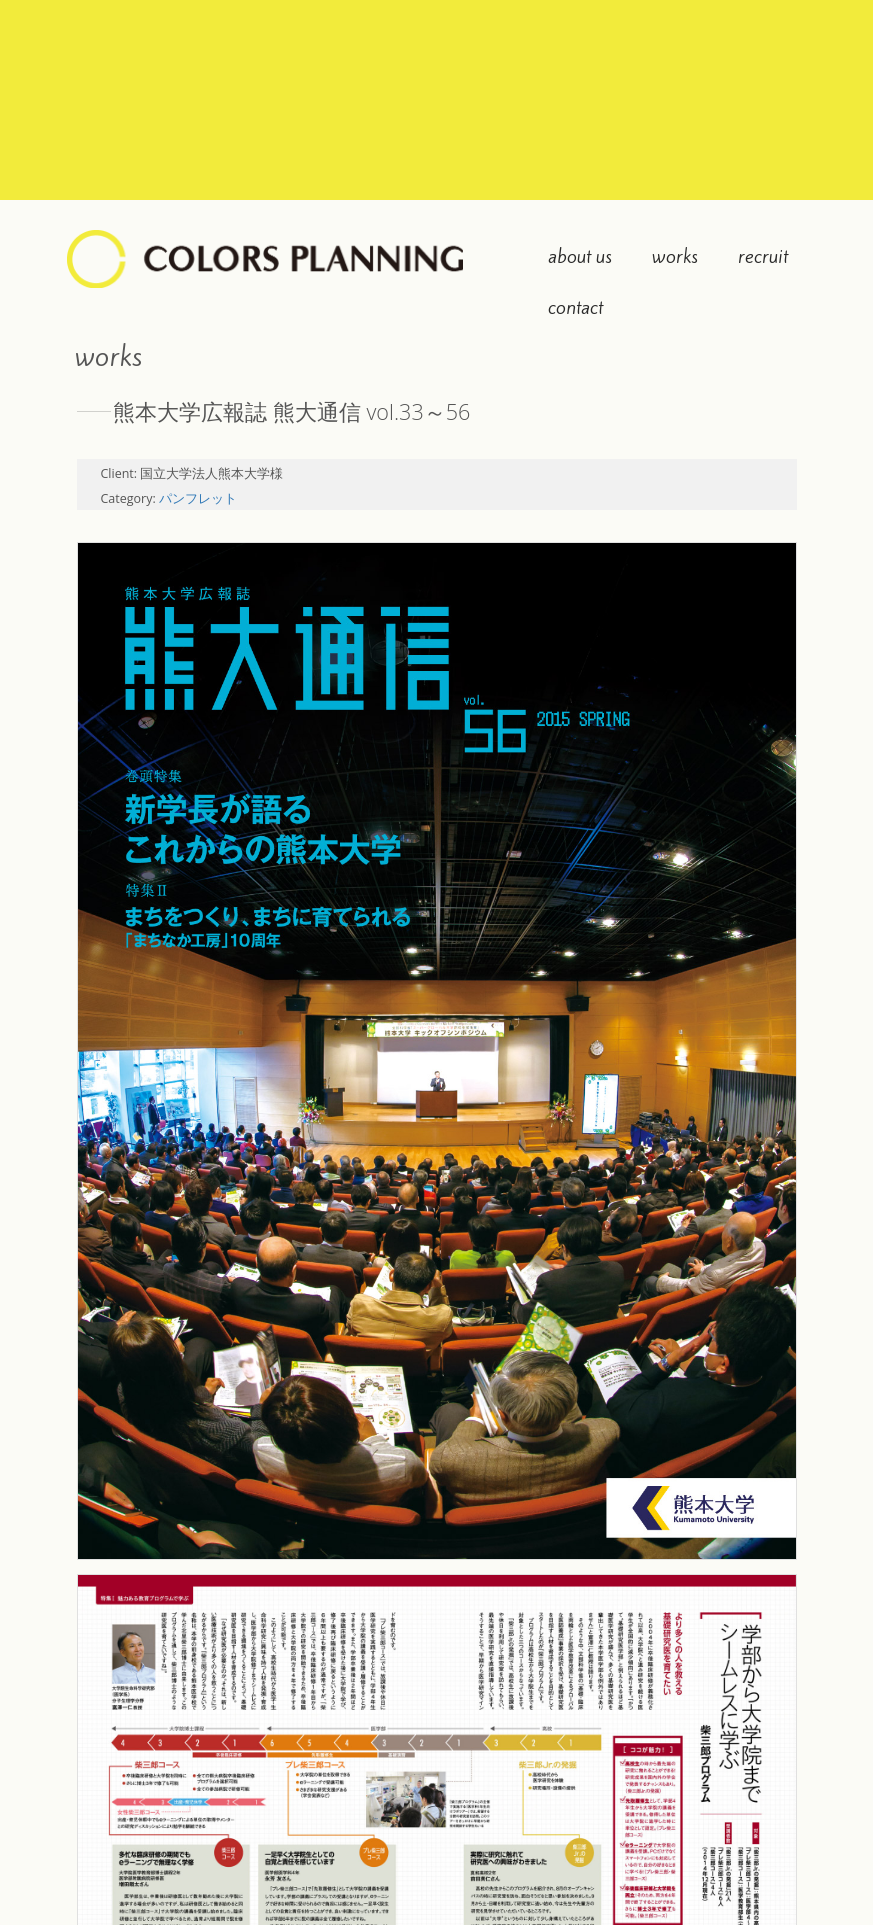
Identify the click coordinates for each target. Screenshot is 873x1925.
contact (575, 307)
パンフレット (198, 498)
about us (580, 256)
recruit (763, 256)
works (675, 256)
